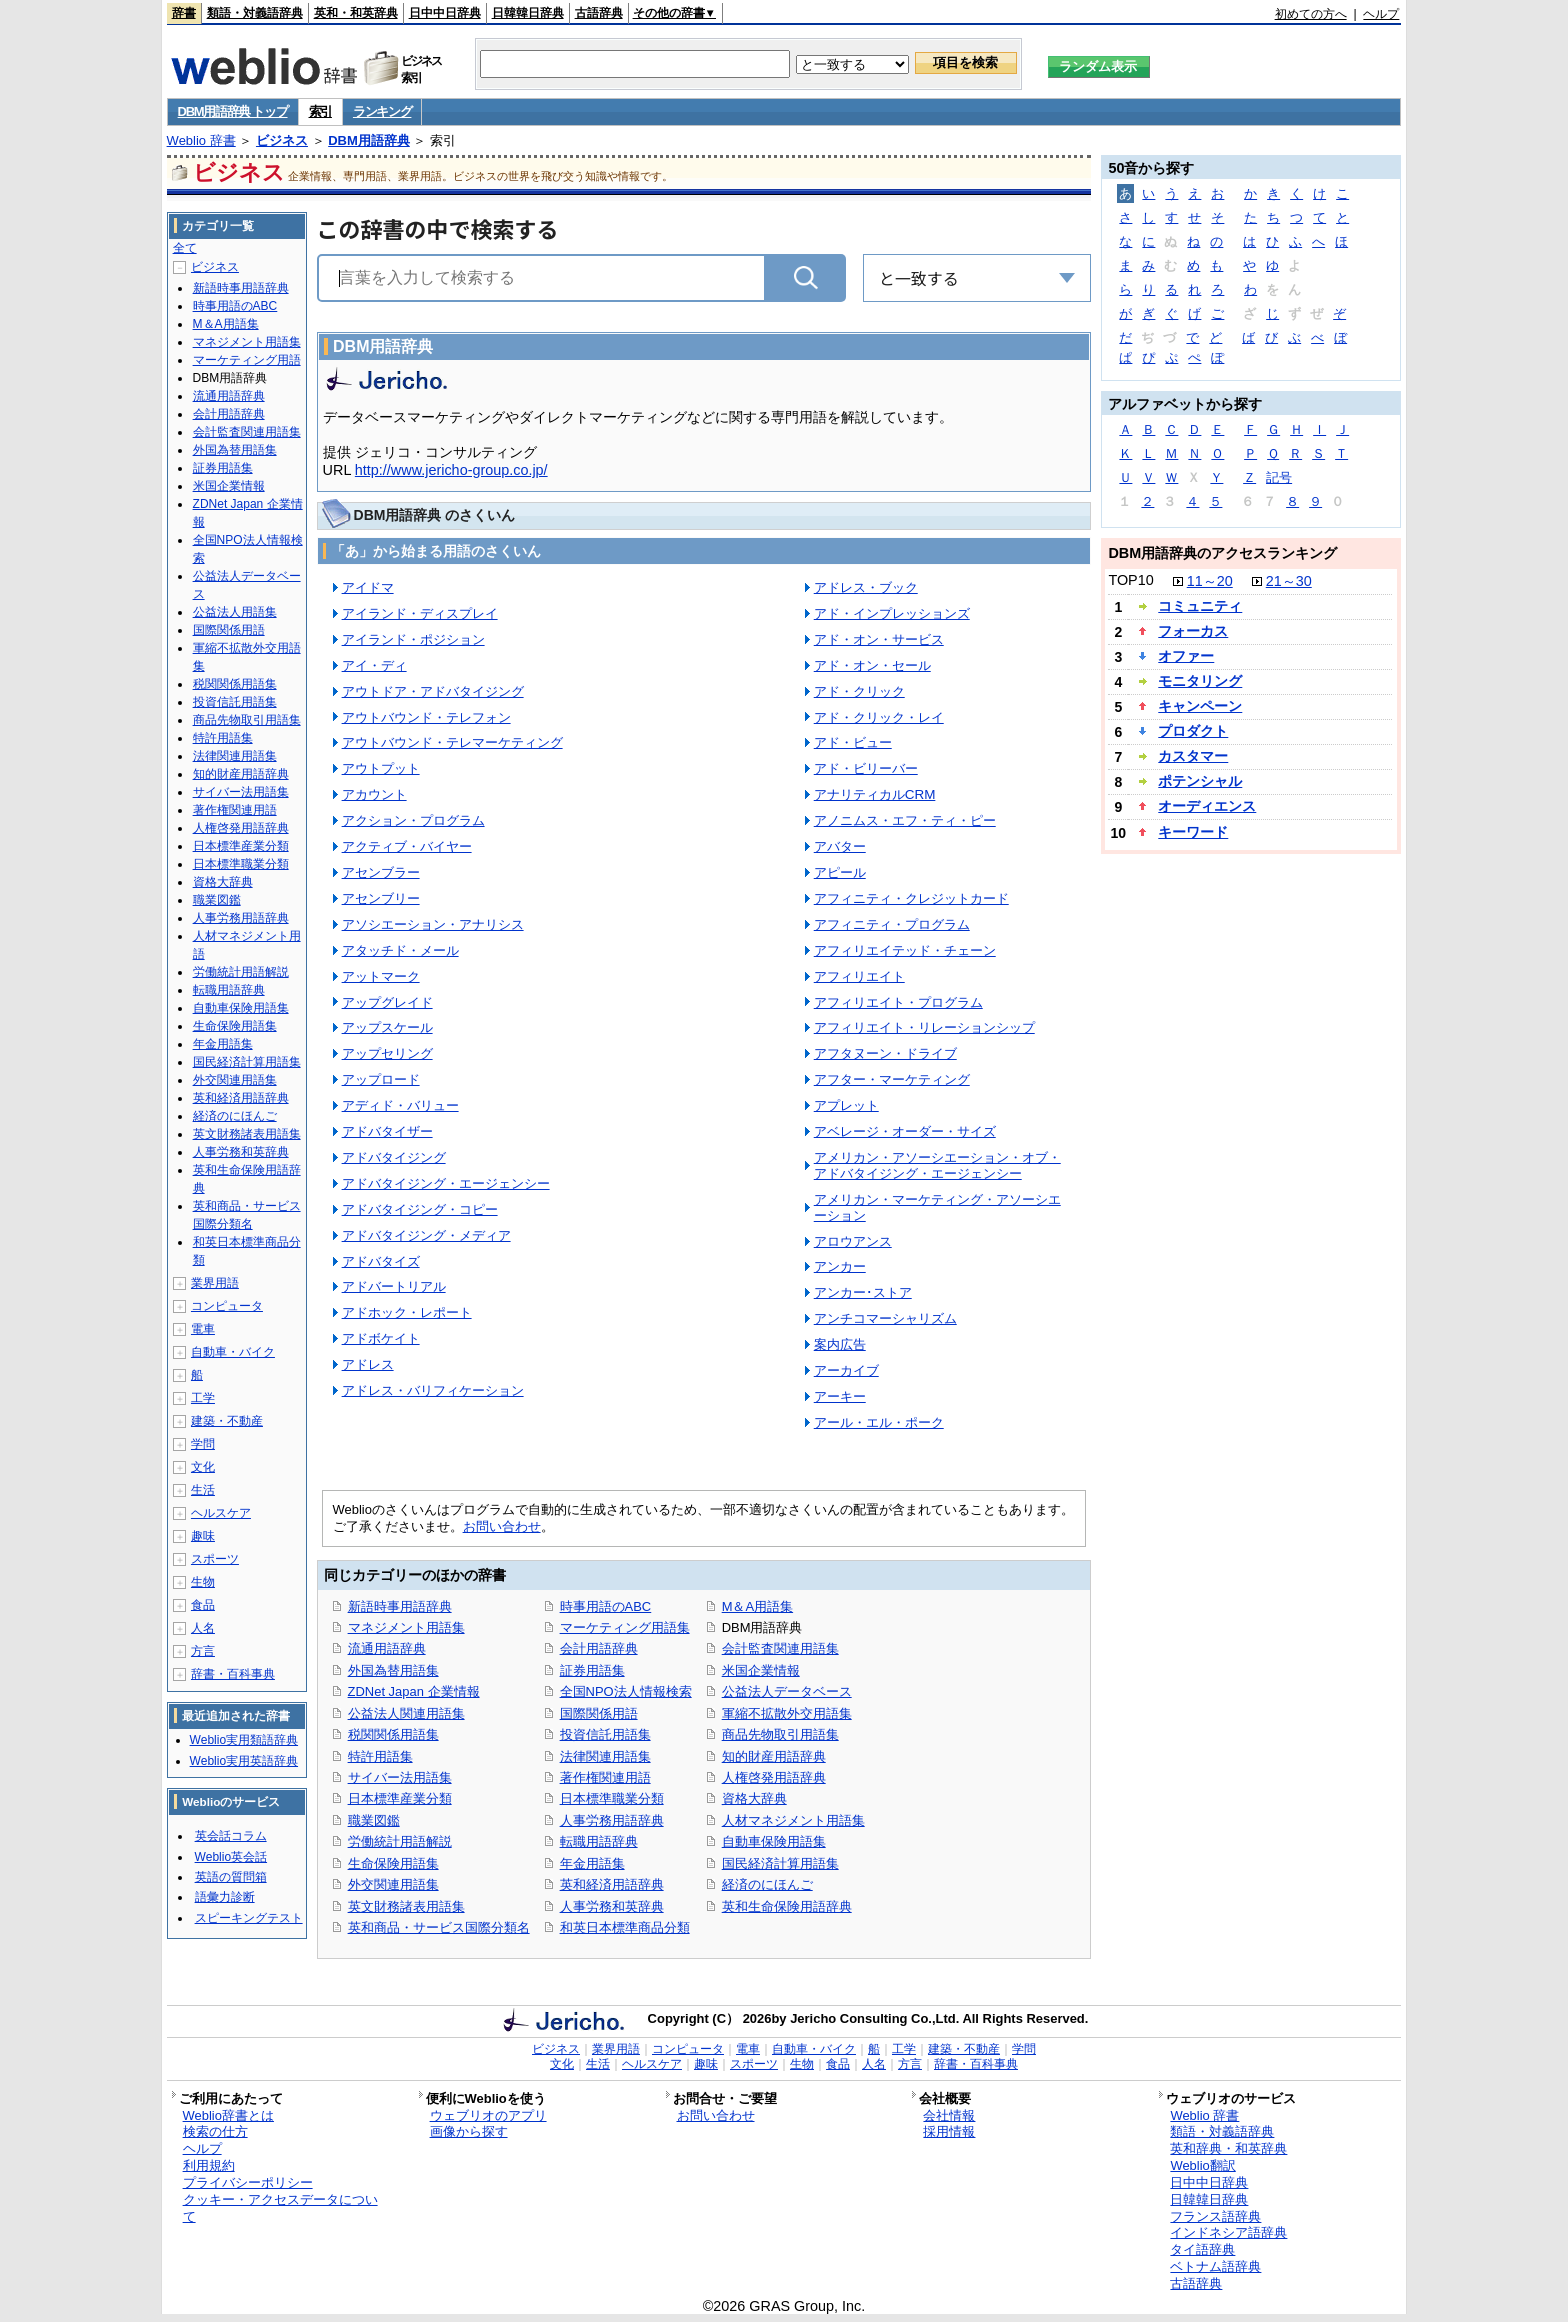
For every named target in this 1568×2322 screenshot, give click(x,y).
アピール (840, 872)
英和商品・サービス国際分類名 (439, 1927)
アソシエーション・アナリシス (433, 924)
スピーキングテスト (249, 1918)
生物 (203, 1582)
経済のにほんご (767, 1884)
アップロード (381, 1079)
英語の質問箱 (231, 1877)
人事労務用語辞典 (612, 1820)
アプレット (846, 1105)
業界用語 (215, 1283)
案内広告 (840, 1344)
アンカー (840, 1266)
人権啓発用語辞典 (774, 1777)
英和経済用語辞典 (612, 1884)
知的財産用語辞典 (774, 1756)
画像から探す (469, 2131)
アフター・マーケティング (892, 1079)
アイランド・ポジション (413, 639)
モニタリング (1200, 681)
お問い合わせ (502, 1526)
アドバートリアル (394, 1286)
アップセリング (387, 1053)
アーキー (840, 1396)
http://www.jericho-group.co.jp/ (451, 470)
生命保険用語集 (393, 1863)
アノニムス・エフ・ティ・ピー (905, 820)
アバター (840, 846)
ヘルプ (1381, 14)
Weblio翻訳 (1202, 2165)
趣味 (203, 1536)
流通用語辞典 (387, 1648)
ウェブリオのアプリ (488, 2115)
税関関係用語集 (393, 1734)
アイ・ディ (374, 665)
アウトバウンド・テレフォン (426, 717)
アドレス (368, 1364)
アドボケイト (381, 1338)
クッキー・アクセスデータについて (280, 2208)
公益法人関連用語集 (406, 1713)
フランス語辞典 (1215, 2216)
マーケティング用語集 (625, 1627)
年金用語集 (592, 1863)
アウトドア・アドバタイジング (433, 691)
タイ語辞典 (1202, 2249)
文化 (203, 1467)
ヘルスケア (221, 1513)
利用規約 (209, 2165)
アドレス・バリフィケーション (433, 1390)
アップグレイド (387, 1002)
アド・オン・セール (872, 665)
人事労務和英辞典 (612, 1906)
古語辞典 (599, 13)
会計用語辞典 (599, 1648)
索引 (320, 111)
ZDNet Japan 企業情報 (414, 1691)
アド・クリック (859, 691)
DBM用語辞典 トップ (233, 111)
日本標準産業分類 (400, 1798)
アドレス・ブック (866, 587)
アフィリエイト (859, 976)
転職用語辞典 (599, 1841)
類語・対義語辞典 (255, 13)
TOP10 (1130, 580)
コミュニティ (1200, 606)
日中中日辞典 (445, 13)
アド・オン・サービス (879, 639)
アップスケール (387, 1027)
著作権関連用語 (605, 1777)
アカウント (374, 794)
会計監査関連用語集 (780, 1648)
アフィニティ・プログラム (892, 924)
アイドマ (368, 587)
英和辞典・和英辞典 (1228, 2148)
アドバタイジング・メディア (426, 1235)
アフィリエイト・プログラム (898, 1002)
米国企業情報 (761, 1670)
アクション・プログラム (413, 820)
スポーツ (215, 1559)
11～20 (1210, 581)
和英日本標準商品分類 (625, 1927)
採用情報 (949, 2131)
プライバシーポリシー (248, 2182)
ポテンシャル (1200, 781)
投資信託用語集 (605, 1734)
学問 (203, 1444)
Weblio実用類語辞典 (244, 1740)
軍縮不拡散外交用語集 (787, 1713)
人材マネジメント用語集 (793, 1820)
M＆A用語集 (757, 1606)
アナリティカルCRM (875, 794)
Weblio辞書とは (228, 2115)
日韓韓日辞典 (528, 13)
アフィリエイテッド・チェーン (905, 950)
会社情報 (949, 2115)
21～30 (1289, 581)
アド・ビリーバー (866, 768)
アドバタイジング (394, 1157)
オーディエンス (1207, 806)
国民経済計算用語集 (780, 1863)
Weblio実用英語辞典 (244, 1761)
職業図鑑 (374, 1820)
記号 (1279, 477)
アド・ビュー (853, 742)
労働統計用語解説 (400, 1841)
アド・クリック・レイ (879, 717)
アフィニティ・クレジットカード (911, 898)
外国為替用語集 (393, 1670)
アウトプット (381, 768)
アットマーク (381, 976)
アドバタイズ (381, 1261)
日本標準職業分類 (612, 1798)
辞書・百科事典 (233, 1674)
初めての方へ (1311, 14)
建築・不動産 (227, 1421)
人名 (203, 1628)
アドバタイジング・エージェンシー (446, 1183)
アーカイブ (846, 1370)
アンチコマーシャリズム (885, 1318)
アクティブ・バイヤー (407, 846)
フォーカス (1193, 631)
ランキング (382, 111)
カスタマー (1193, 756)
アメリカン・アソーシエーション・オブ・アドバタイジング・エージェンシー (937, 1165)
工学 (203, 1398)
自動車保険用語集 (774, 1841)
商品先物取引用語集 (780, 1734)
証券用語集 (592, 1670)
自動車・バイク (233, 1352)
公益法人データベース (787, 1691)
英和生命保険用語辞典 (787, 1906)
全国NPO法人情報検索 (626, 1691)
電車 (203, 1329)
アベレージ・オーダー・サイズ (905, 1131)
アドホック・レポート (407, 1312)
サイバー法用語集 (400, 1777)
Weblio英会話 (231, 1857)
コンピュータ (227, 1306)
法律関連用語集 (605, 1756)
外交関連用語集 (393, 1884)
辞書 (184, 13)
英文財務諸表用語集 (406, 1906)
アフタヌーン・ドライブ (885, 1053)
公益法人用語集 (235, 612)
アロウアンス (853, 1241)
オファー (1186, 656)
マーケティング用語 (247, 360)
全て (185, 248)
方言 (203, 1651)
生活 (203, 1490)
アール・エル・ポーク (879, 1422)
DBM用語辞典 (369, 140)
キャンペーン (1200, 706)
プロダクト (1193, 731)
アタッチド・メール (400, 950)
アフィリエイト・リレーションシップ (924, 1027)
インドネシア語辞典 (1228, 2232)
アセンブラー (381, 872)
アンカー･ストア (863, 1292)
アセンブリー (381, 898)
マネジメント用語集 (406, 1627)
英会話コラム (231, 1836)
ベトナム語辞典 (1215, 2266)
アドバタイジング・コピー (420, 1209)
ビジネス (282, 140)
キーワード (1193, 832)
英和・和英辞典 (356, 13)
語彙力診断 (225, 1897)
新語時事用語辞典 (400, 1606)
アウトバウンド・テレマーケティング (452, 742)
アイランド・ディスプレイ (420, 613)
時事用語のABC (606, 1606)
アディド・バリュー (400, 1105)
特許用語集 (380, 1756)
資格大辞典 (754, 1798)
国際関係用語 (599, 1713)
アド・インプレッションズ (892, 613)
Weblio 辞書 (201, 140)
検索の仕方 (215, 2131)
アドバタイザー (387, 1131)
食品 (203, 1605)
